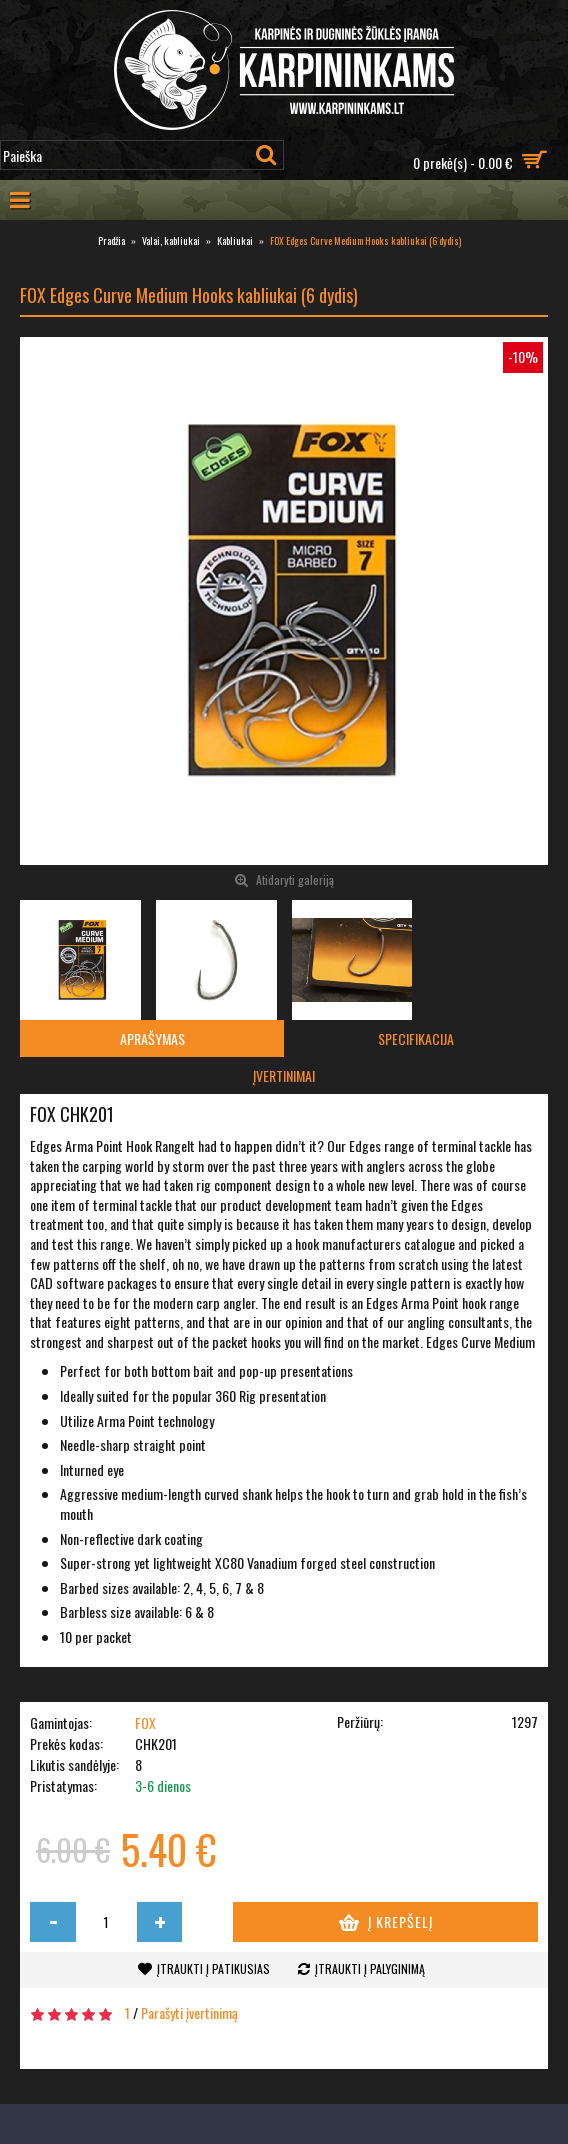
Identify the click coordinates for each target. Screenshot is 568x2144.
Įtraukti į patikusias (213, 1968)
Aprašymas (152, 1038)
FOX (145, 1722)
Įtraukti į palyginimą (370, 1968)
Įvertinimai (284, 1075)
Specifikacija (416, 1038)
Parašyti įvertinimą (189, 2012)
